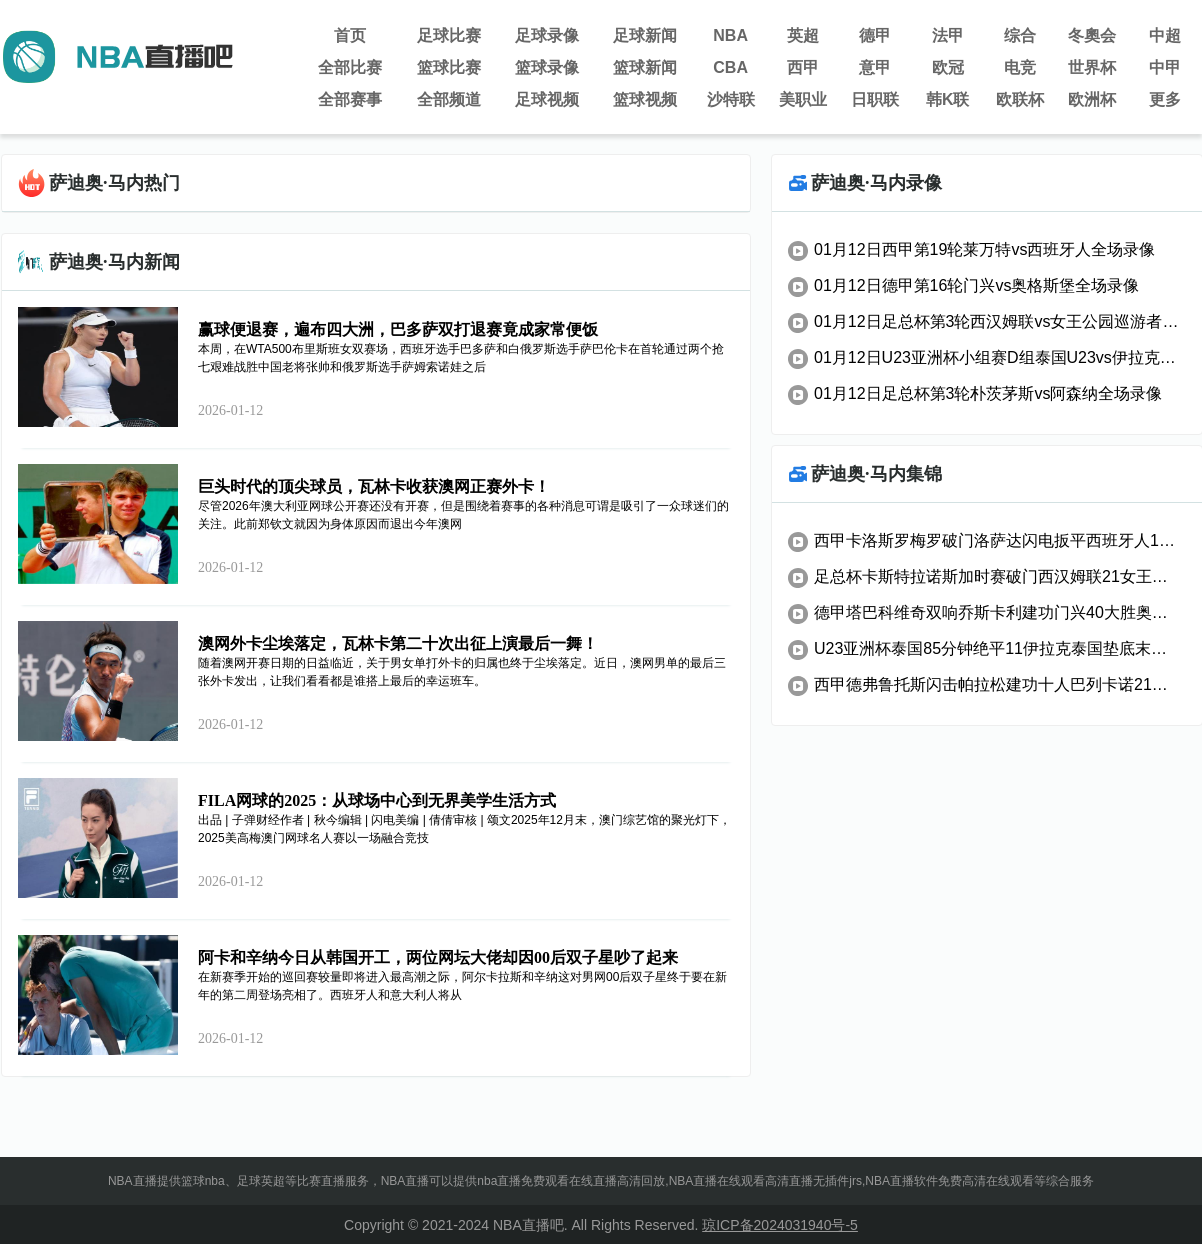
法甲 (948, 35)
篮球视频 (645, 99)
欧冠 (948, 67)
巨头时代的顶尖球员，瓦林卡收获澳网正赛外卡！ (374, 486)
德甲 (875, 35)
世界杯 (1092, 67)
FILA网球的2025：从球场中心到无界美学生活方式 (377, 800)
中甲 (1165, 67)
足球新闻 (645, 35)
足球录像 (547, 35)
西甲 (803, 67)
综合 (1020, 35)
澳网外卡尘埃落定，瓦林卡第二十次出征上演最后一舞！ (398, 643)
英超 (803, 35)
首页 (350, 35)
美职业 (803, 99)
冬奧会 (1092, 35)
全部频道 (449, 99)
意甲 (875, 67)
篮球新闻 (645, 67)
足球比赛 (449, 35)
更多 (1165, 99)
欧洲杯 (1092, 99)
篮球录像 (547, 67)
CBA (730, 67)
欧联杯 (1020, 99)
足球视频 (547, 99)
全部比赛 (350, 67)
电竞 (1020, 67)
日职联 (875, 99)
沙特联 (731, 99)
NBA (730, 35)
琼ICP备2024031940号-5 (780, 1225)
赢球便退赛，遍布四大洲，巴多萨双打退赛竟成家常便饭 (398, 329)
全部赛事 (350, 99)
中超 (1165, 35)
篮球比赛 (449, 67)
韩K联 (948, 99)
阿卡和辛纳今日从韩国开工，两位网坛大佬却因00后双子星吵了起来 (438, 957)
